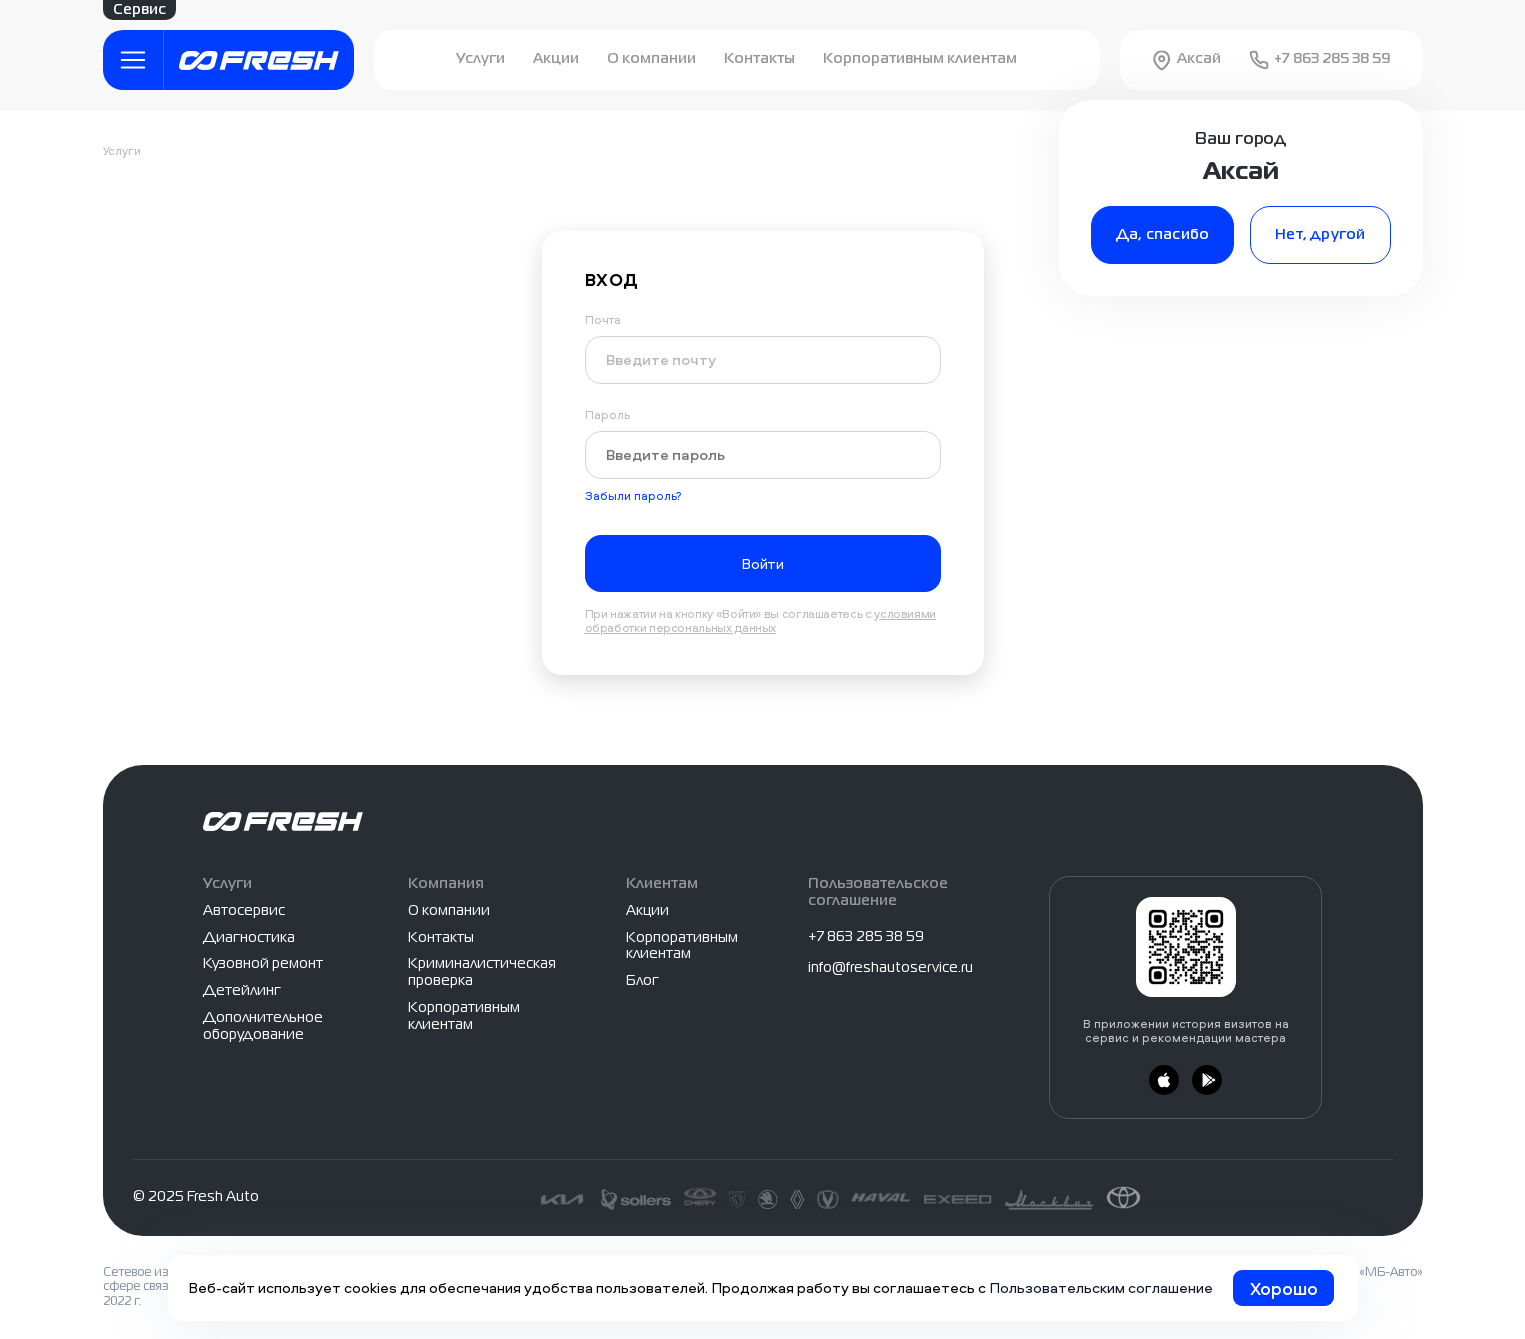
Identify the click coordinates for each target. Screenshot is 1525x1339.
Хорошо (1284, 1288)
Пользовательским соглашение (1101, 1287)
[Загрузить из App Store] (1164, 1080)
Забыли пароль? (633, 496)
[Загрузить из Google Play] (1207, 1080)
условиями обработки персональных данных (761, 620)
